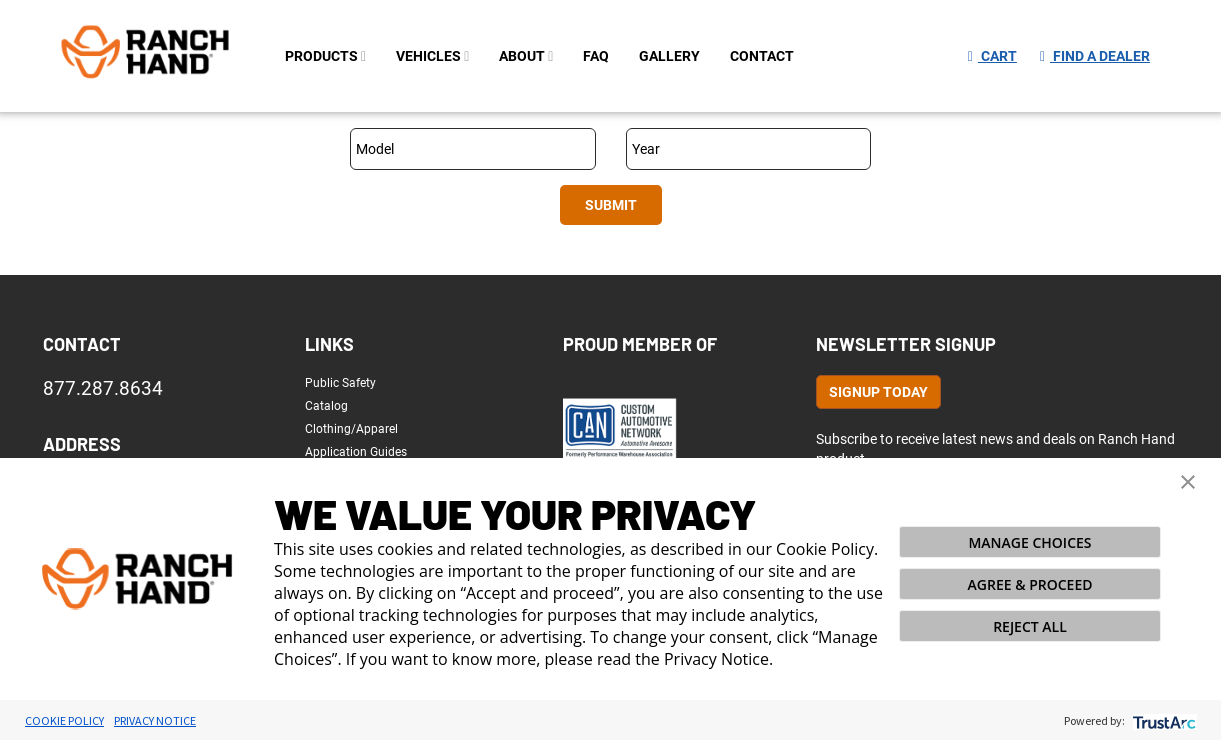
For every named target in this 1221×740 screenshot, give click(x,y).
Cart (992, 56)
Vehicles (432, 56)
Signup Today (878, 392)
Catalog (326, 406)
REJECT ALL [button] (1030, 626)
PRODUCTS (325, 56)
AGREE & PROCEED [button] (1030, 584)
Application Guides (356, 452)
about (526, 56)
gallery (669, 56)
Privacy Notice (155, 720)
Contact (82, 344)
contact (762, 56)
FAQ (596, 56)
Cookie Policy (64, 720)
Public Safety (340, 383)
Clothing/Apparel (351, 429)
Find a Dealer (1095, 56)
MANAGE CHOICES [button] (1029, 542)
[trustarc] (1162, 720)
